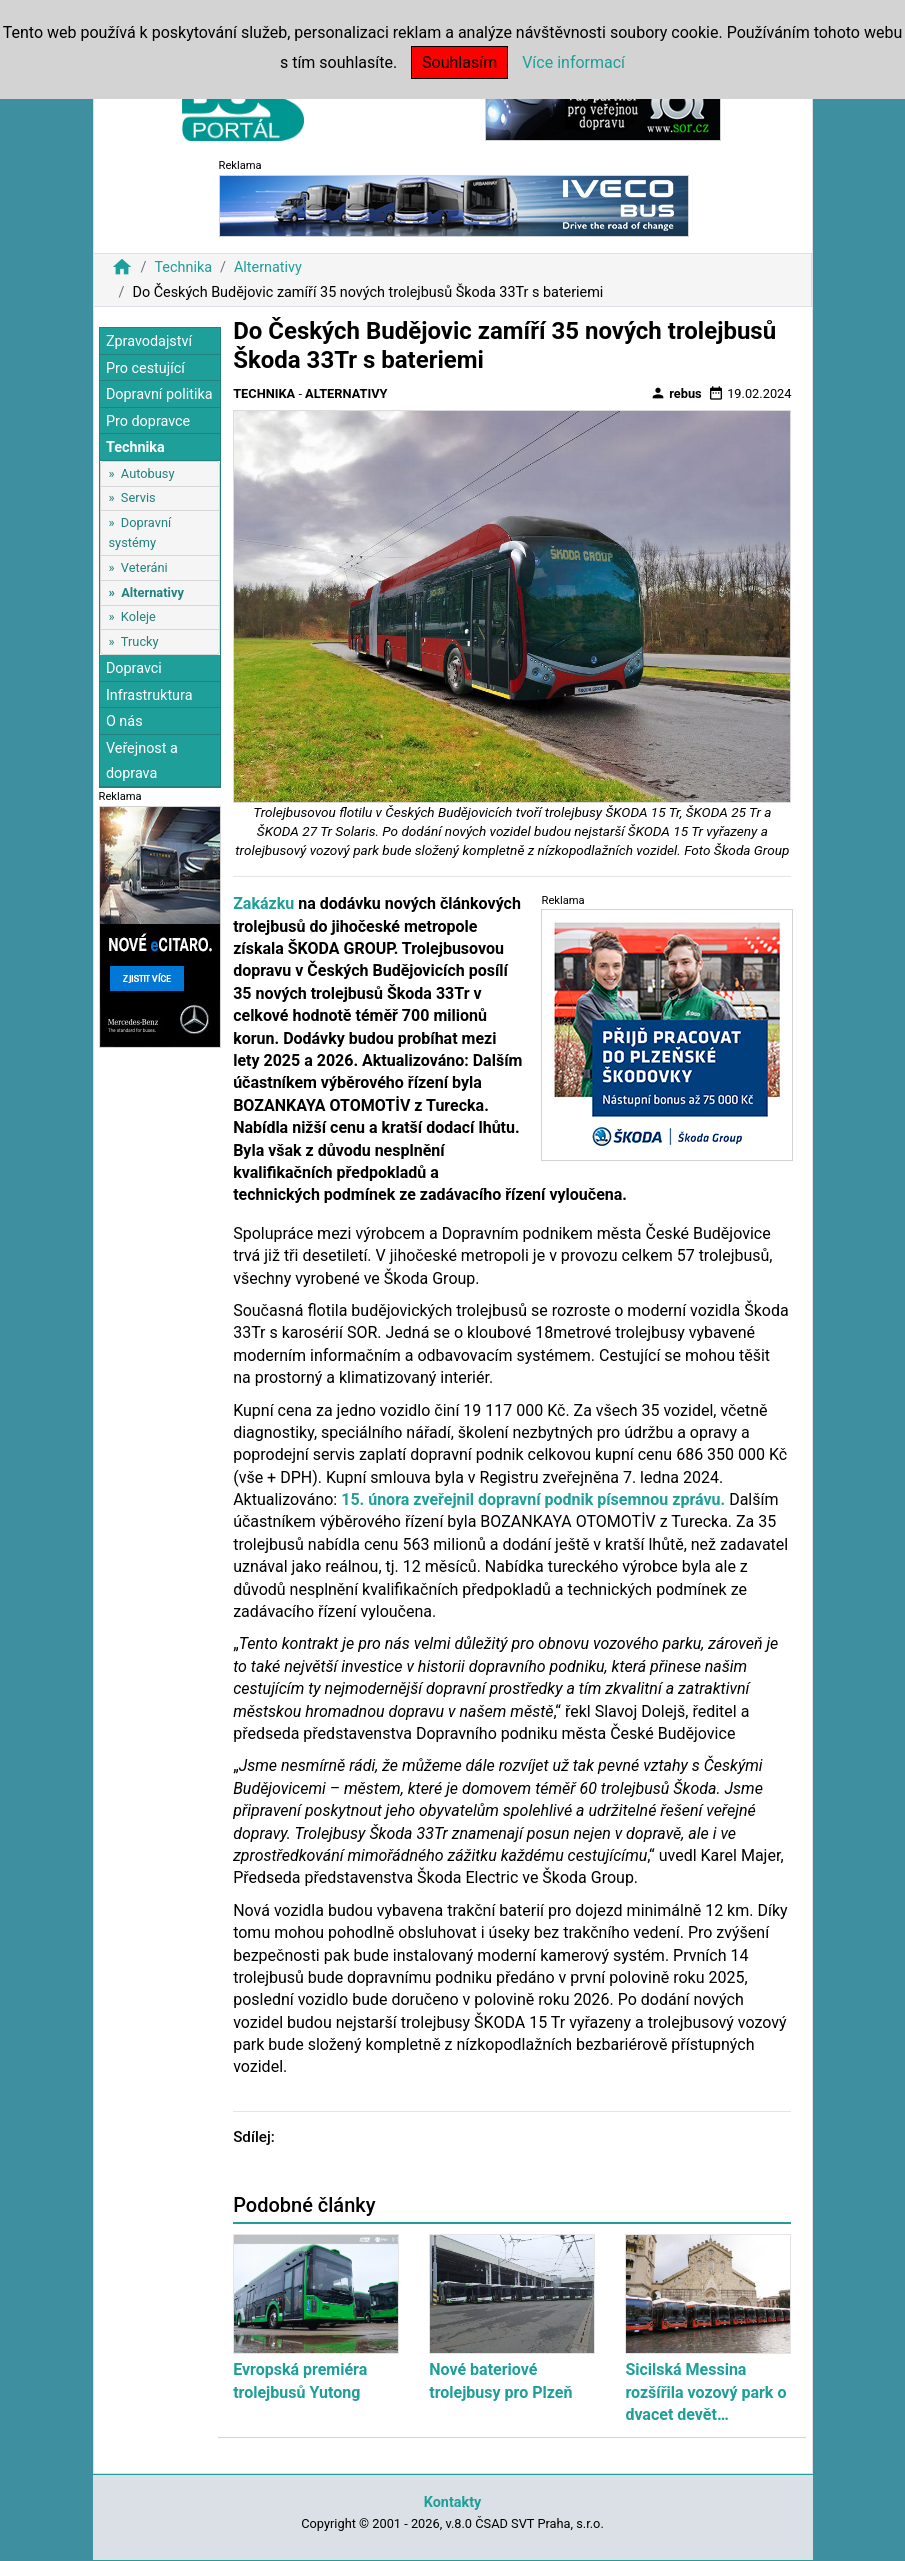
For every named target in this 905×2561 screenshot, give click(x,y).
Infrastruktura (149, 695)
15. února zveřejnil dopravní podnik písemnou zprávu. (533, 1499)
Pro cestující (145, 368)
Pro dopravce (148, 421)
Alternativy (268, 267)
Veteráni (144, 567)
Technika (183, 267)
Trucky (140, 641)
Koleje (138, 616)
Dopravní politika (159, 394)
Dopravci (134, 668)
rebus (676, 393)
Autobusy (148, 473)
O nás (124, 721)
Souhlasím (459, 62)
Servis (138, 497)
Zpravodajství (149, 341)
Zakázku (263, 903)
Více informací (573, 62)
